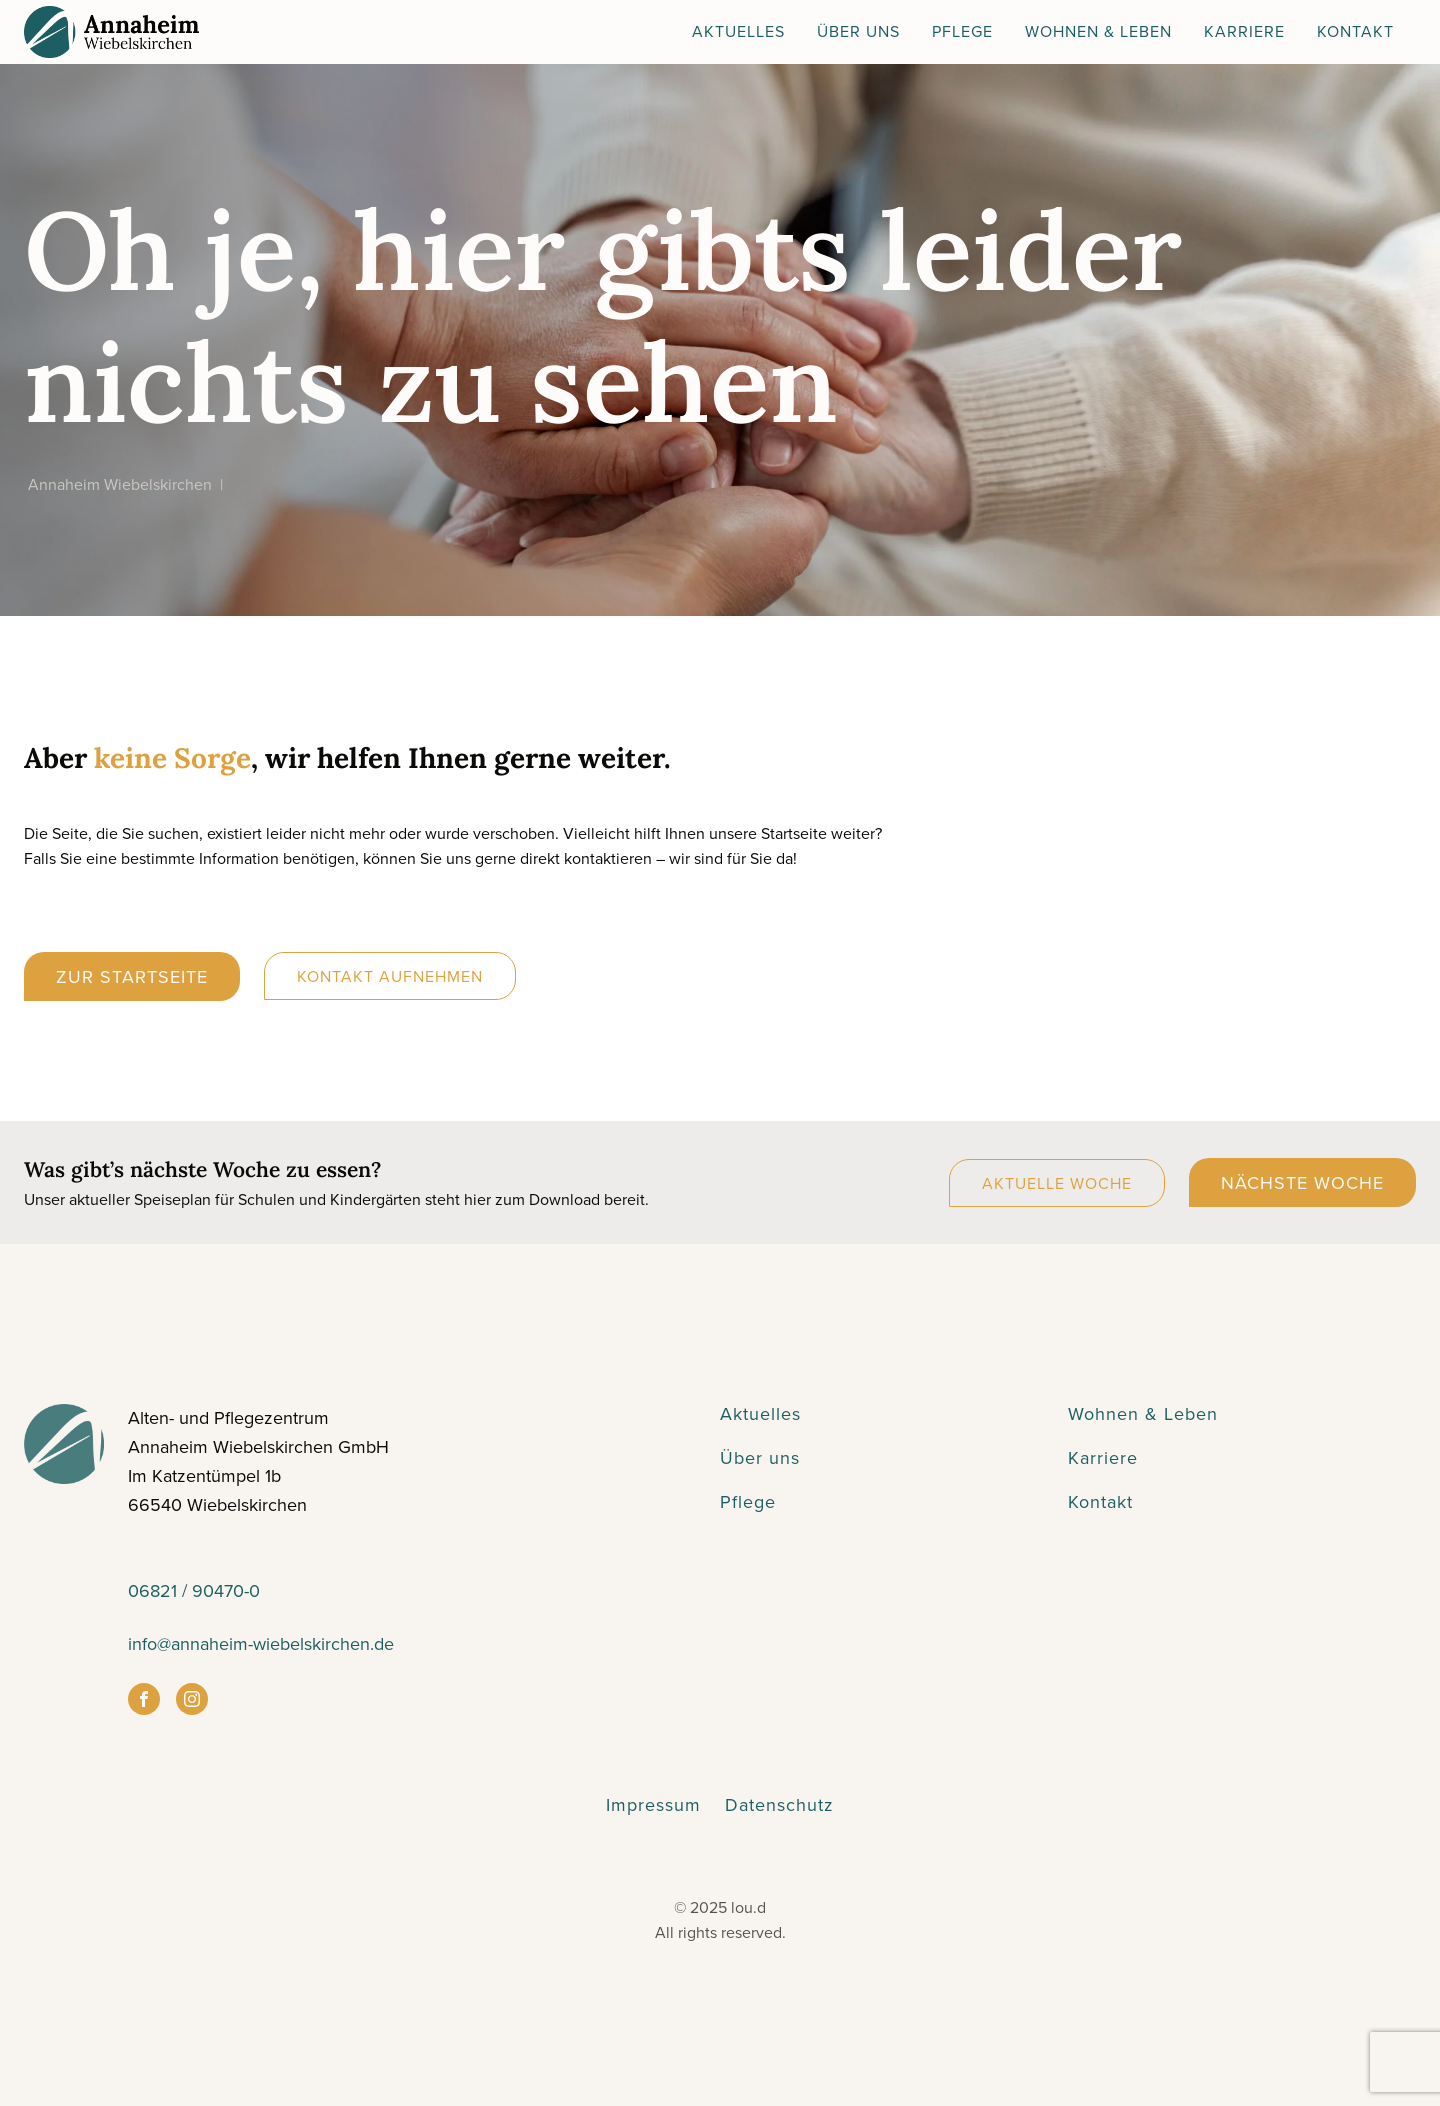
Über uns (760, 1458)
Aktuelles (738, 31)
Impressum (653, 1805)
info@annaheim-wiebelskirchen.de (261, 1643)
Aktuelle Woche (1057, 1183)
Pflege (962, 31)
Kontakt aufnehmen (390, 976)
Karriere (1244, 31)
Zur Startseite (132, 976)
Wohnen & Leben (1098, 31)
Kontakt (1355, 31)
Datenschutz (779, 1805)
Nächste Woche (1302, 1182)
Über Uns (858, 31)
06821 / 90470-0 (194, 1590)
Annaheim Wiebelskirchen (120, 484)
